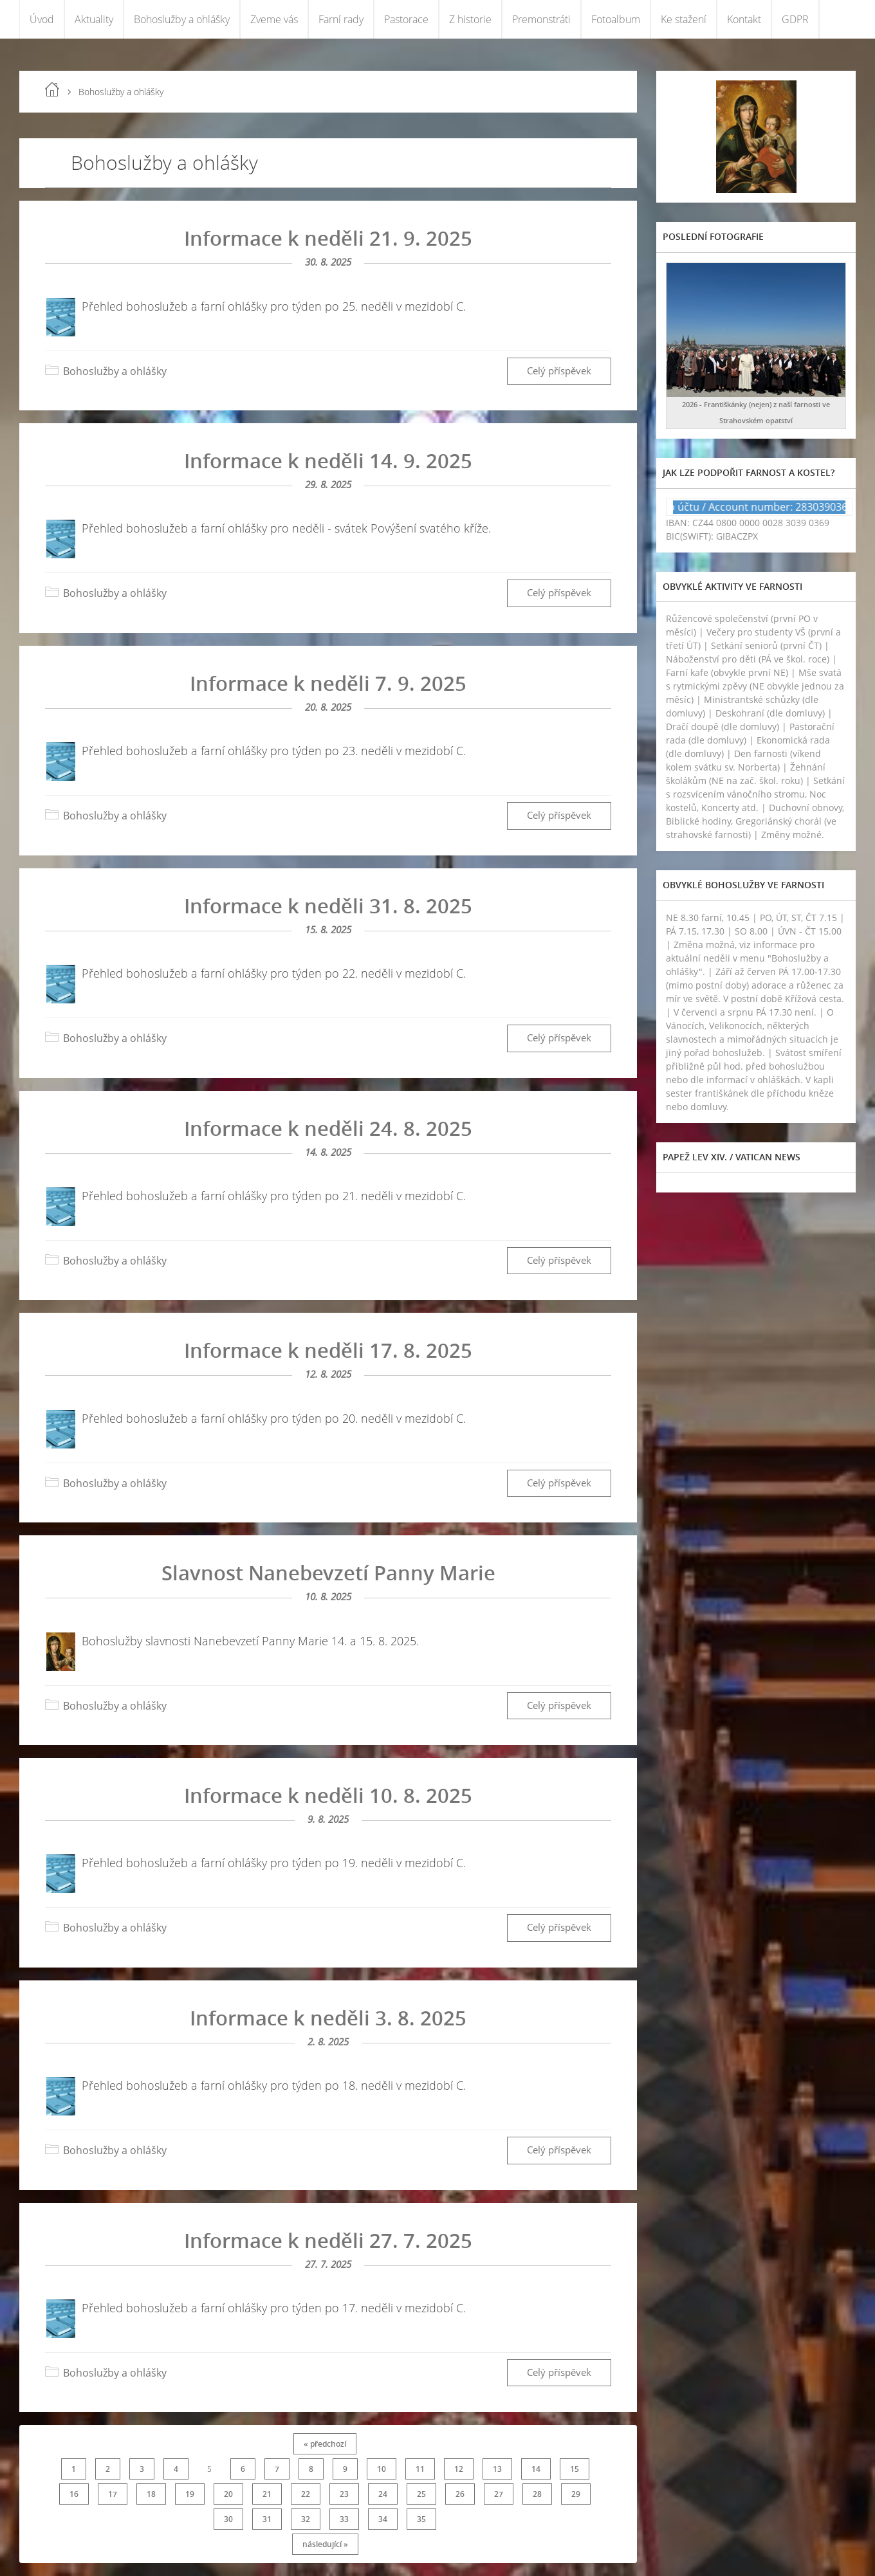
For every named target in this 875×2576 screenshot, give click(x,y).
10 (381, 2468)
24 (382, 2494)
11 (420, 2468)
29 (575, 2494)
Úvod (42, 19)
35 (421, 2519)
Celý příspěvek (559, 371)
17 (112, 2494)
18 (151, 2494)
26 (460, 2494)
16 (73, 2494)
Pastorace (406, 19)
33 (344, 2519)
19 (189, 2494)
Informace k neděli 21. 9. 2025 (328, 237)
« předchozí (325, 2443)
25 (421, 2494)
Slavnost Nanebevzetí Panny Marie (328, 1572)
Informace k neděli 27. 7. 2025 (328, 2240)
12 (458, 2468)
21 (267, 2494)
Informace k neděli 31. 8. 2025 (328, 905)
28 (537, 2494)
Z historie (470, 19)
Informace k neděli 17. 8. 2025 (328, 1350)
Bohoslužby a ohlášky (182, 19)
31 (267, 2519)
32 (305, 2519)
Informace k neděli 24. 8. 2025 (328, 1128)
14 (535, 2468)
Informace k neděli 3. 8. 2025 (328, 2017)
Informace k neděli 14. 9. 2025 (328, 460)
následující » (325, 2544)
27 (498, 2494)
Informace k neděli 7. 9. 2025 (328, 683)
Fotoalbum (615, 19)
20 (228, 2494)
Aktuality (94, 19)
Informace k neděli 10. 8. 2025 (328, 1795)
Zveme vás (274, 19)
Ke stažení (683, 19)
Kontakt (744, 19)
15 (574, 2468)
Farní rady (341, 19)
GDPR (795, 19)
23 (344, 2494)
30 (228, 2519)
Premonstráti (541, 19)
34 (382, 2519)
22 (305, 2494)
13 (497, 2468)
